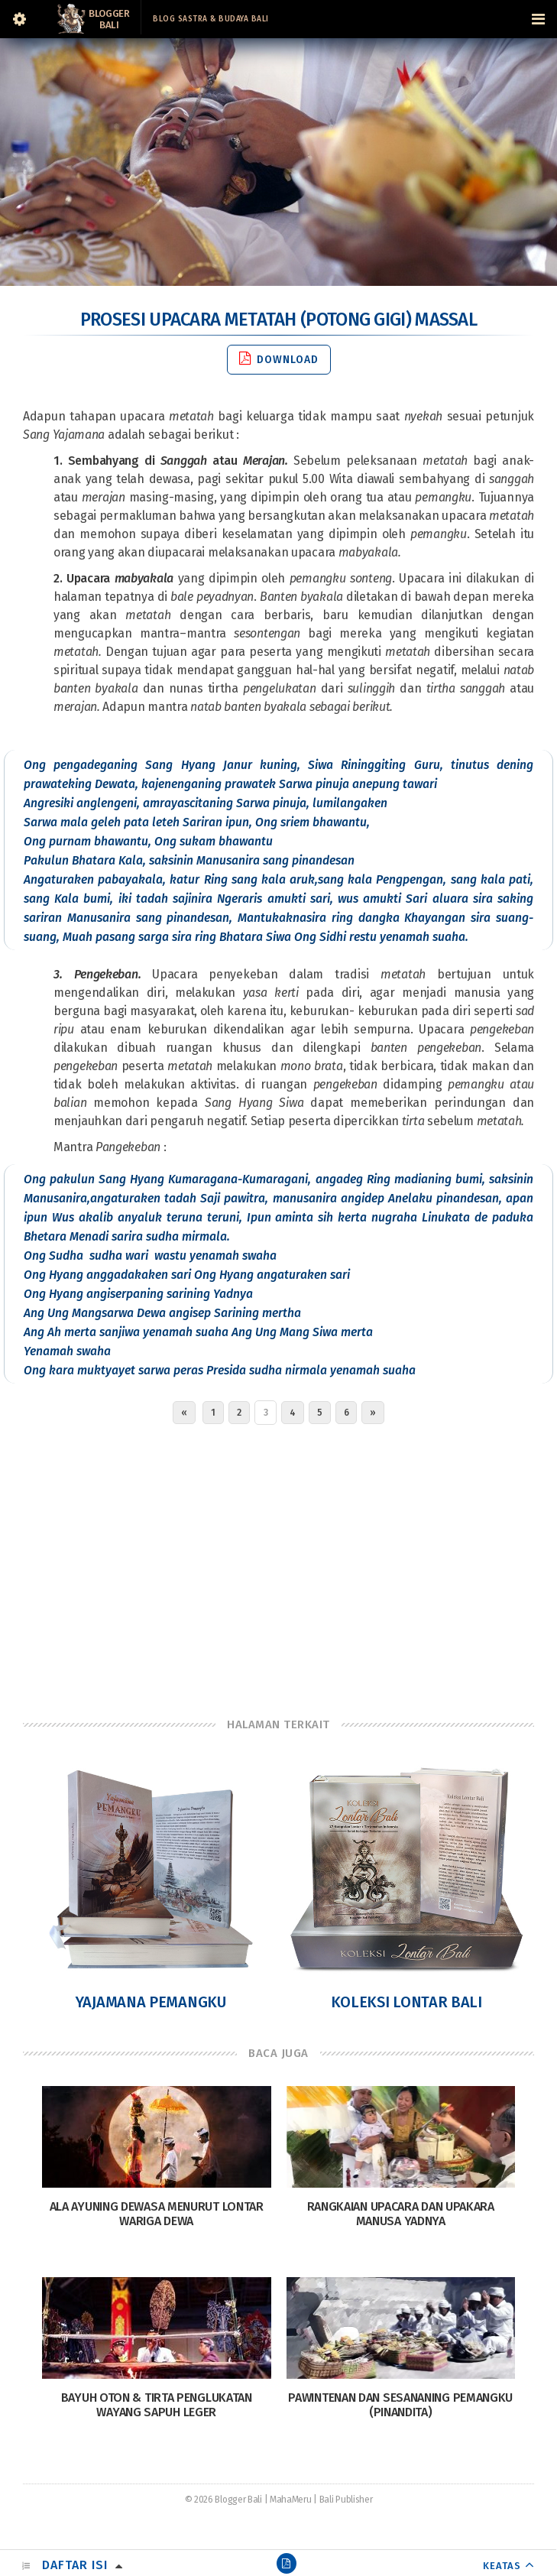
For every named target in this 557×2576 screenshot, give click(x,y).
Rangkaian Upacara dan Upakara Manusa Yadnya (400, 2213)
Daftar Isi (75, 2565)
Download (279, 359)
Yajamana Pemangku (151, 2002)
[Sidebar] (19, 19)
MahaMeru (291, 2499)
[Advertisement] (278, 1567)
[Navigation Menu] (538, 19)
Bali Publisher (346, 2499)
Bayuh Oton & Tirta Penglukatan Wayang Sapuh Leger (156, 2404)
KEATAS (502, 2565)
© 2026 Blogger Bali (223, 2499)
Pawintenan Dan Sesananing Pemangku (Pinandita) (400, 2404)
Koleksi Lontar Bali (406, 2002)
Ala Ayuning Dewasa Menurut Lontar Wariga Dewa (157, 2213)
